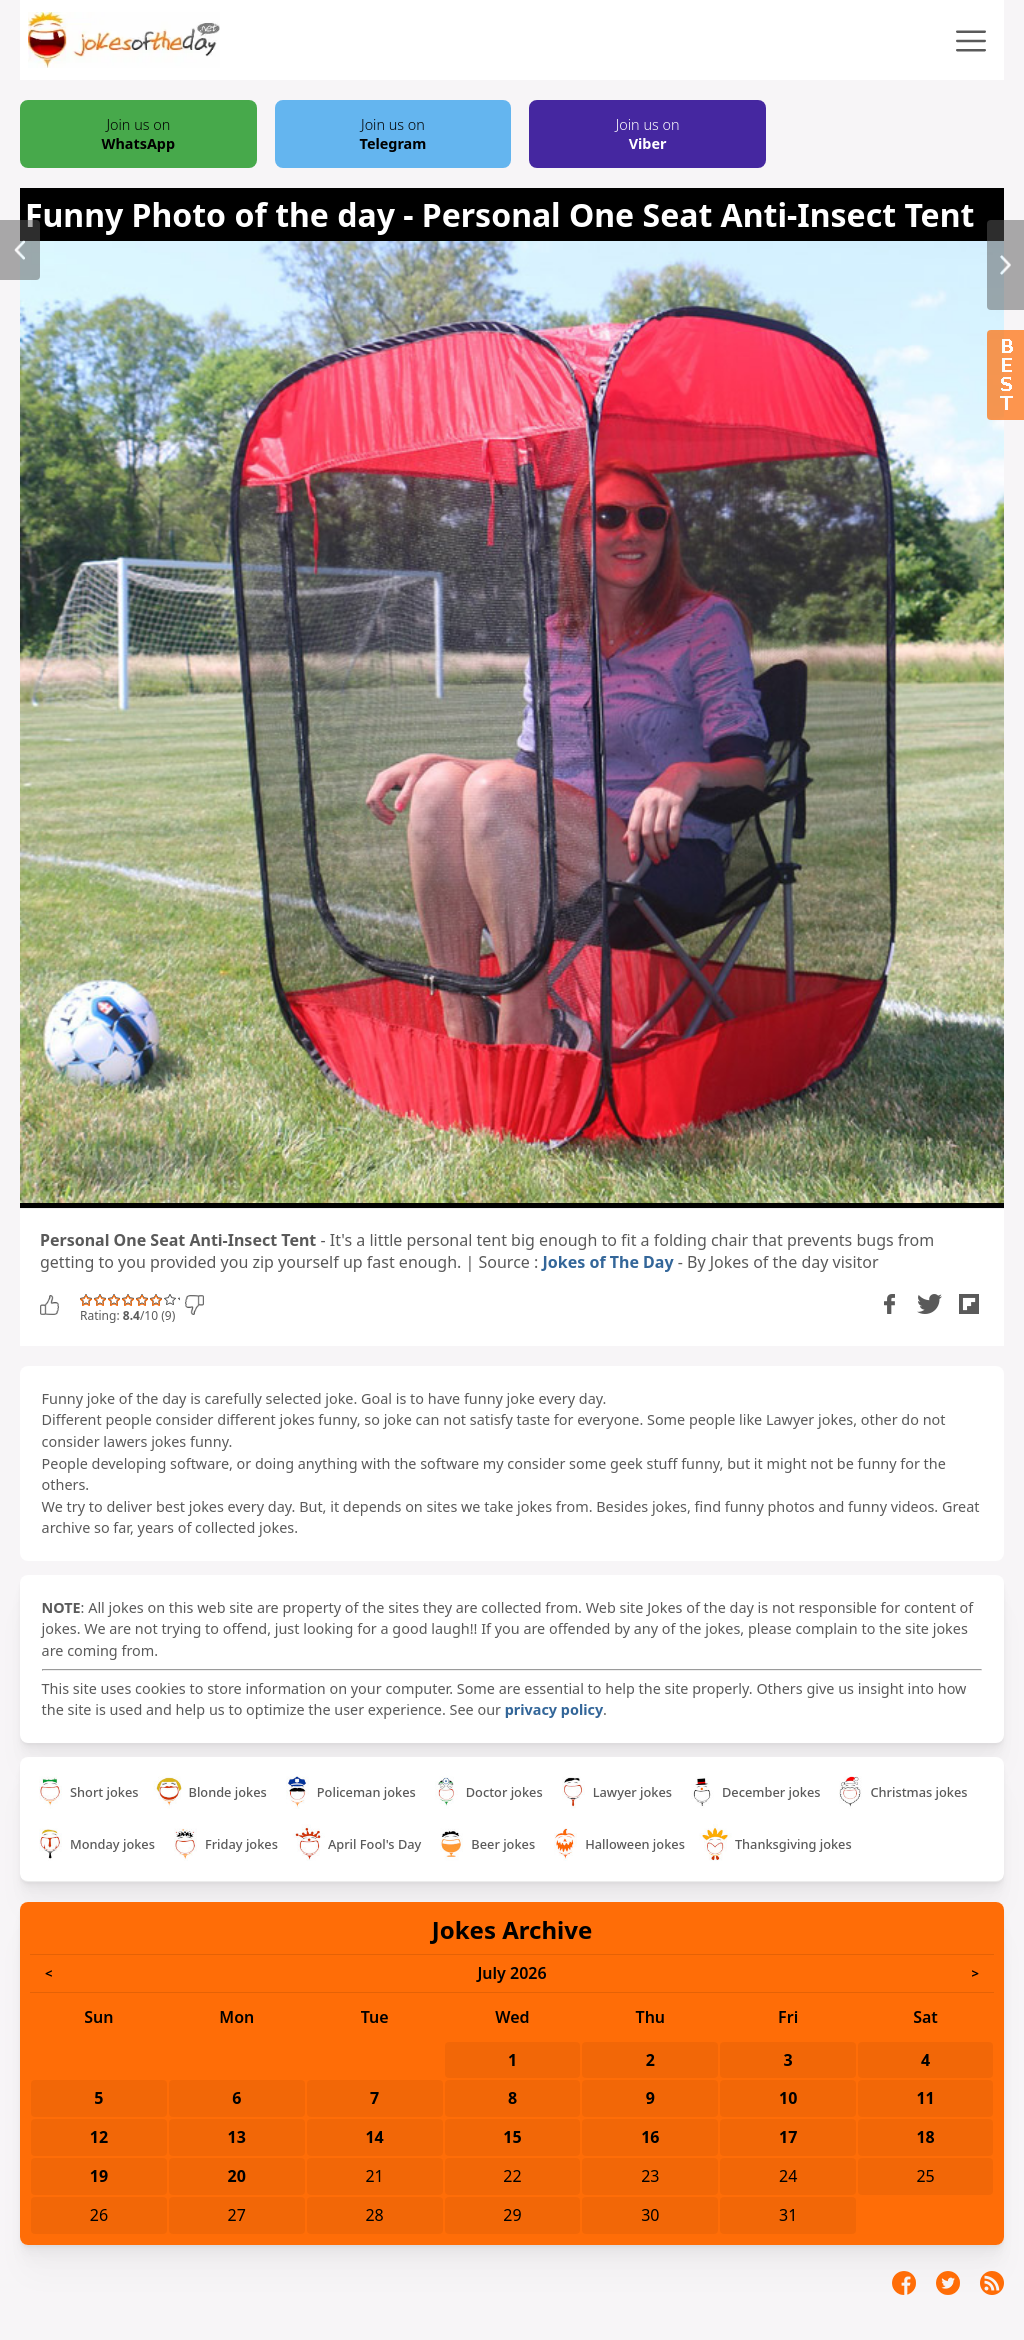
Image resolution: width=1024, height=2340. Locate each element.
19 (99, 2176)
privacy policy (554, 1709)
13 (237, 2137)
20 (237, 2176)
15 (512, 2137)
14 (374, 2137)
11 (925, 2098)
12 (99, 2137)
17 (788, 2137)
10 (788, 2098)
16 (650, 2137)
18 (925, 2137)
